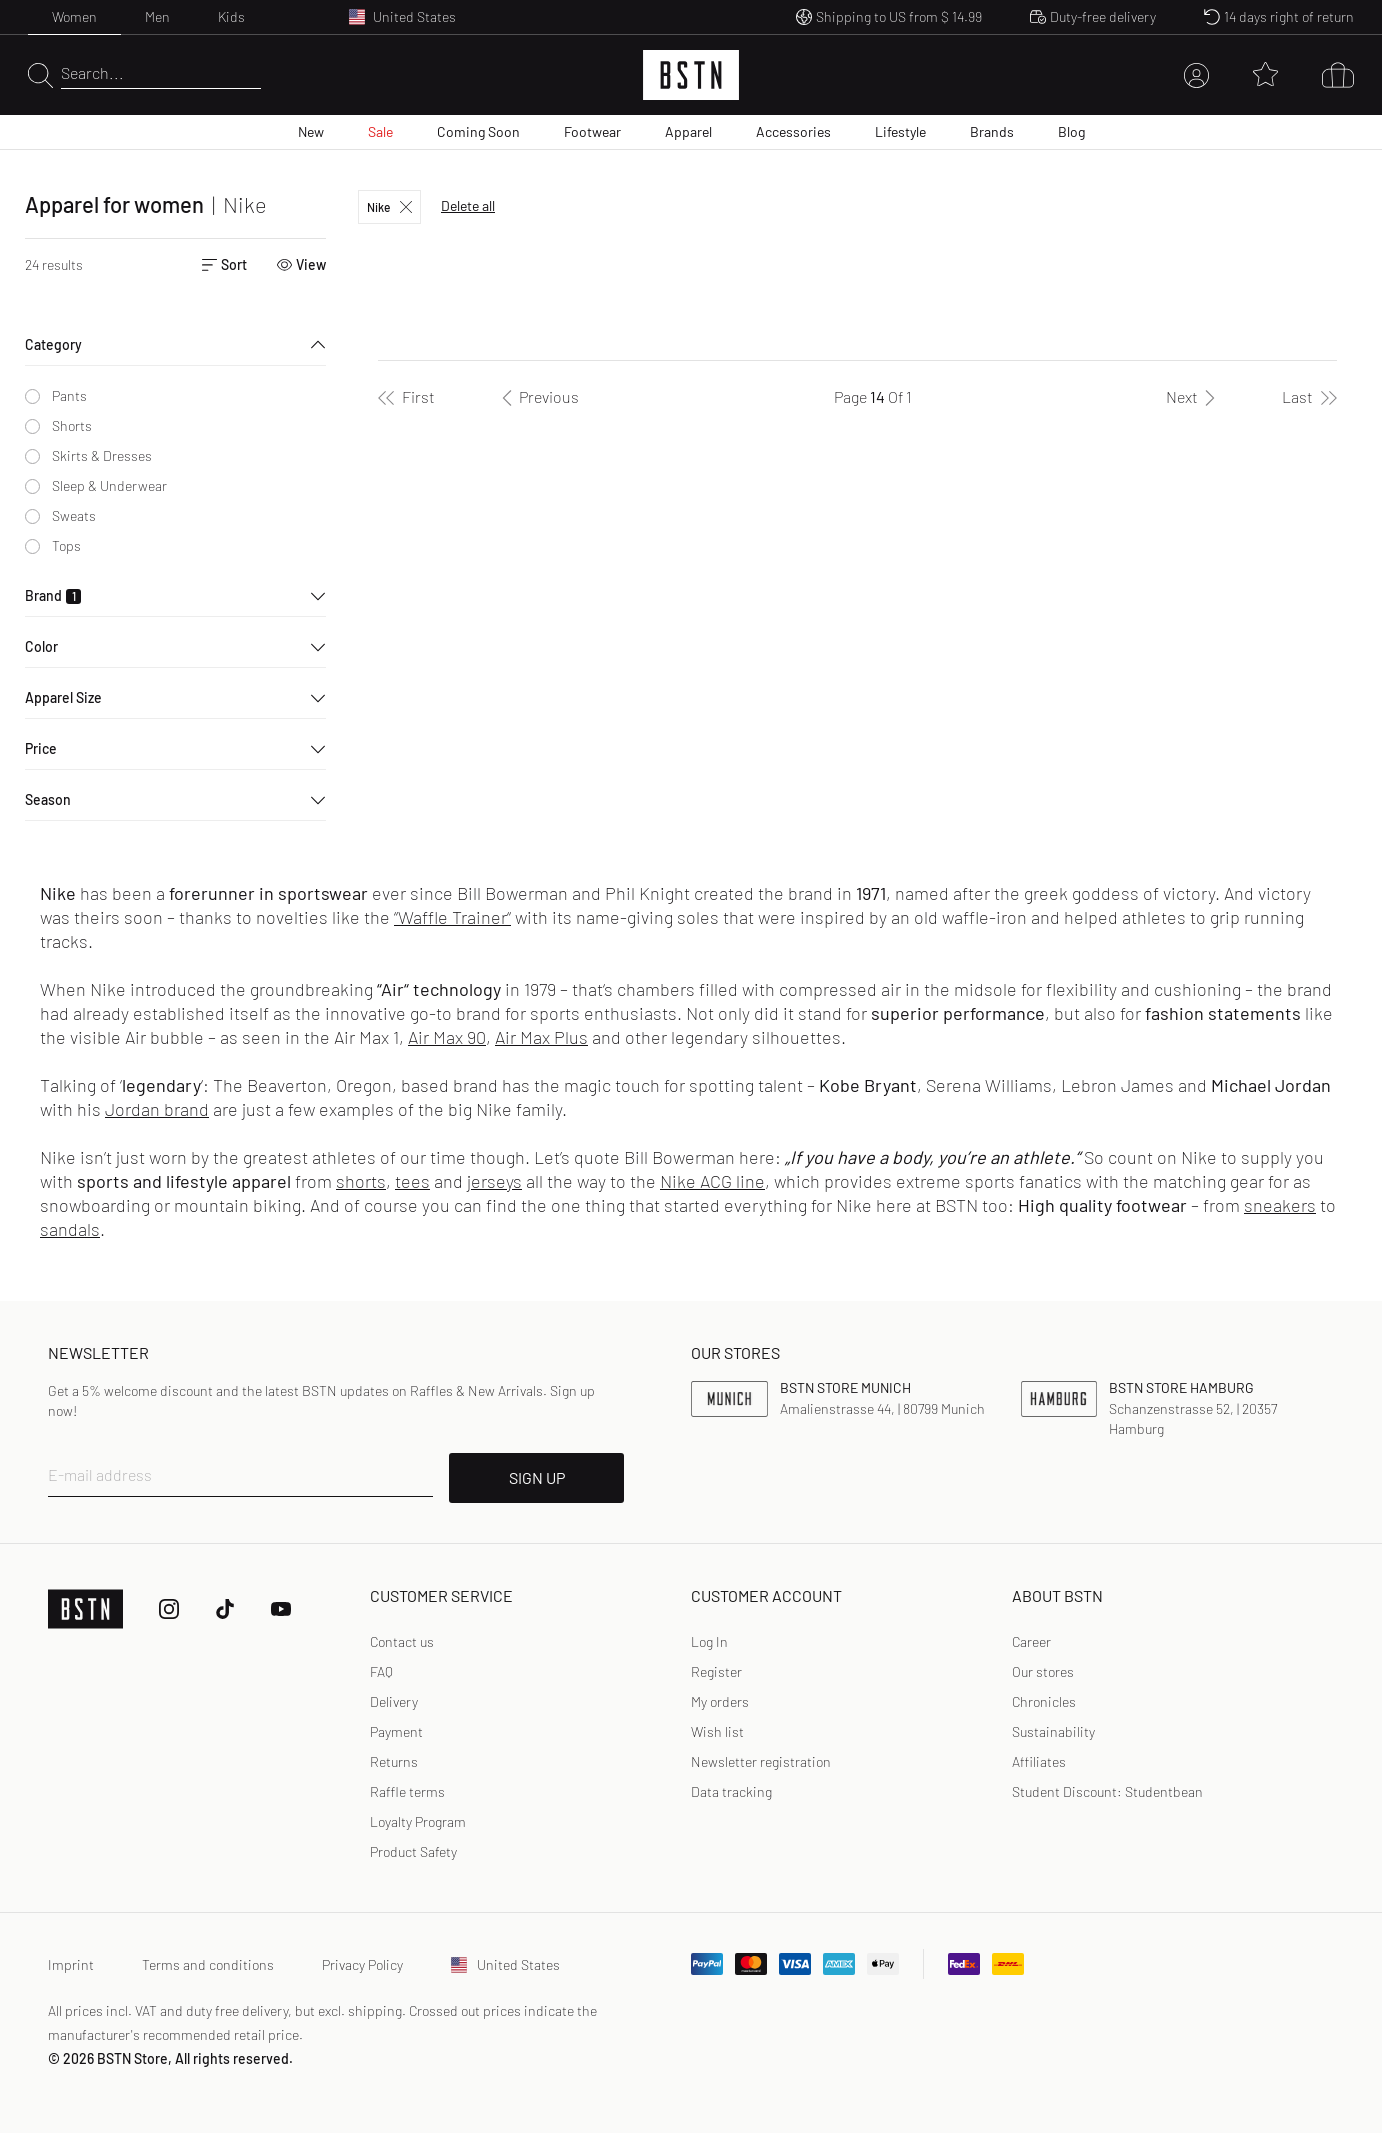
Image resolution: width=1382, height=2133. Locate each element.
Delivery (394, 1701)
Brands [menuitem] (992, 131)
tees (412, 1181)
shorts (361, 1181)
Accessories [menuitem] (793, 131)
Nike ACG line (712, 1181)
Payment (396, 1731)
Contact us (402, 1641)
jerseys (494, 1181)
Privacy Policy (362, 1964)
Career (1031, 1641)
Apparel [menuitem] (688, 131)
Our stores (1043, 1671)
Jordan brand (157, 1109)
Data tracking (731, 1791)
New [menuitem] (311, 131)
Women (74, 16)
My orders (720, 1701)
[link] (709, 1642)
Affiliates (1039, 1761)
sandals (70, 1229)
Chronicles (1044, 1701)
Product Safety (413, 1851)
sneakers (1280, 1205)
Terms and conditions (208, 1964)
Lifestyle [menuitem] (900, 131)
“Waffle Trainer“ (452, 917)
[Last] (1309, 397)
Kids (231, 16)
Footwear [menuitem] (592, 131)
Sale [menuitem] (380, 131)
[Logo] (691, 75)
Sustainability (1053, 1731)
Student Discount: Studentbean (1107, 1791)
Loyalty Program (418, 1821)
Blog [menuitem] (1071, 131)
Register (716, 1671)
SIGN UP (537, 1477)
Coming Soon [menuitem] (478, 131)
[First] (406, 397)
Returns (394, 1761)
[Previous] (537, 397)
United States (505, 1964)
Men (157, 16)
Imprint (71, 1964)
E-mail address (100, 1474)
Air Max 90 (447, 1037)
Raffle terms (407, 1791)
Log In (709, 1641)
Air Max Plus (541, 1037)
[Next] (1194, 397)
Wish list (717, 1731)
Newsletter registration (761, 1761)
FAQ (381, 1671)
